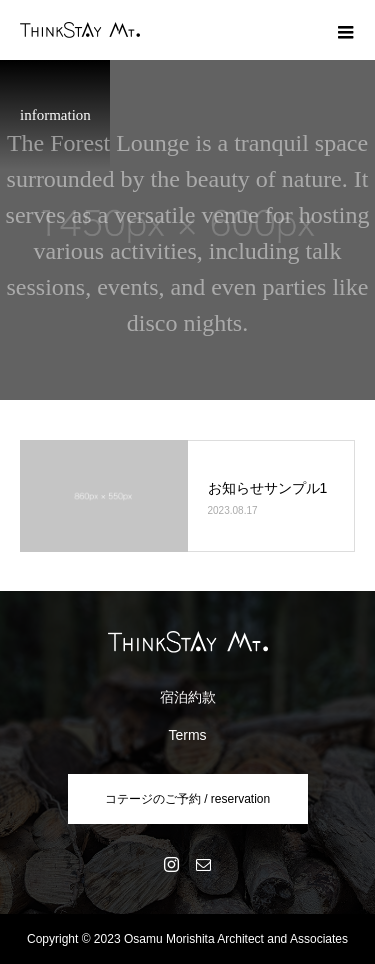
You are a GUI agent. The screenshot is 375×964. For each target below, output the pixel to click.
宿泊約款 (188, 697)
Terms (187, 735)
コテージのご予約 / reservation (187, 799)
